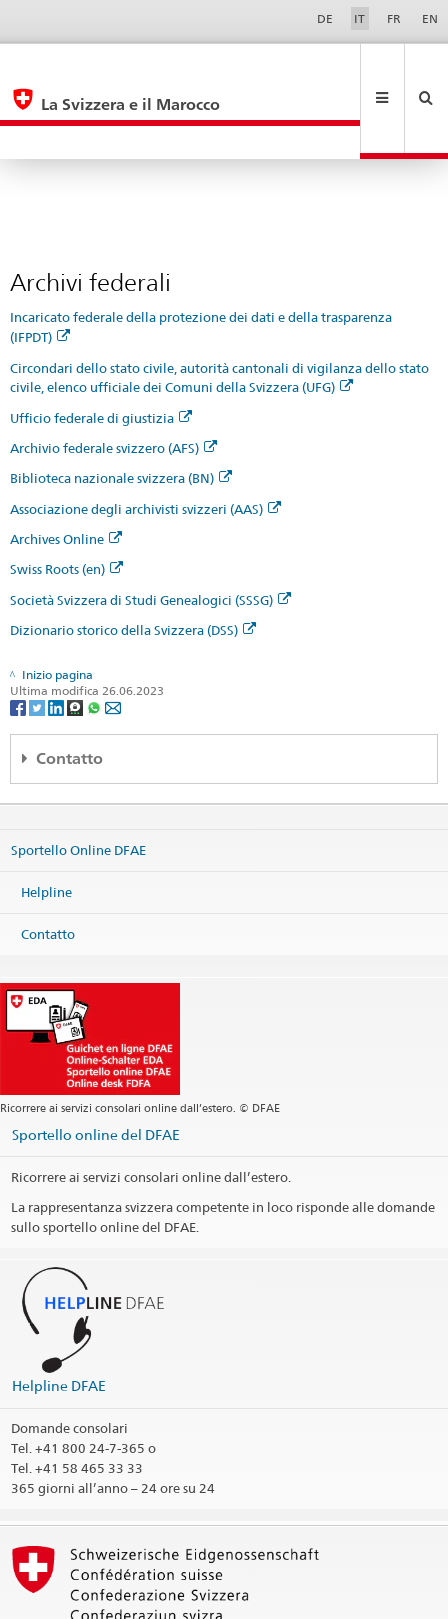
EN (430, 18)
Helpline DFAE (59, 1318)
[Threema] (76, 639)
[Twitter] (38, 639)
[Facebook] (19, 639)
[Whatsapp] (95, 639)
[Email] (113, 639)
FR (394, 18)
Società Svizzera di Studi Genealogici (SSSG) (150, 533)
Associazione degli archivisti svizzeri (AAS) (145, 442)
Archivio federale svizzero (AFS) (113, 381)
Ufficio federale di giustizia (101, 351)
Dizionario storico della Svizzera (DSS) (133, 563)
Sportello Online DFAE (78, 783)
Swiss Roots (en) (66, 502)
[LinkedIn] (57, 639)
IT (359, 18)
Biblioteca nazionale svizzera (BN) (121, 411)
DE (325, 18)
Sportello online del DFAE (96, 1067)
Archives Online (66, 472)
